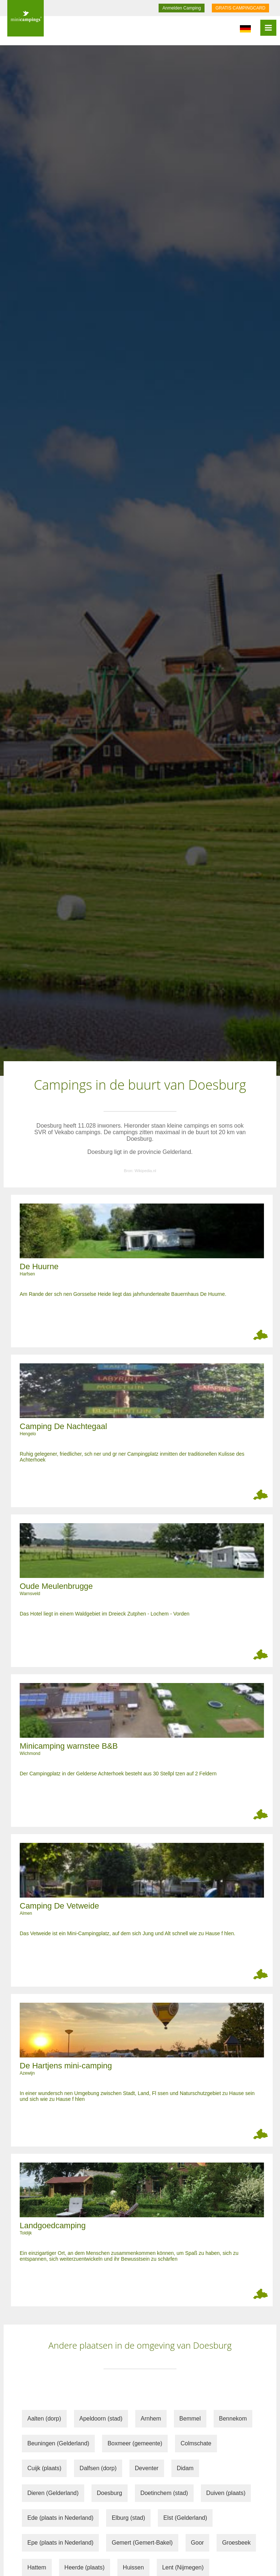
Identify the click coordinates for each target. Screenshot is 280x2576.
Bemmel (190, 2418)
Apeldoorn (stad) (100, 2418)
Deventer (147, 2468)
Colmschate (195, 2443)
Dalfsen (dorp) (97, 2468)
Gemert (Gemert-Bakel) (142, 2543)
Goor (197, 2543)
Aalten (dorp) (44, 2418)
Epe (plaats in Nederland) (60, 2543)
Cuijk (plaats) (44, 2468)
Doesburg (109, 2493)
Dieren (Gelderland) (53, 2493)
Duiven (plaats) (226, 2493)
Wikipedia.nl (145, 1170)
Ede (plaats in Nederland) (60, 2518)
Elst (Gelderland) (185, 2518)
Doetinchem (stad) (164, 2493)
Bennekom (233, 2418)
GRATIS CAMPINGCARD (240, 8)
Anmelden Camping (181, 8)
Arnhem (151, 2418)
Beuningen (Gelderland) (58, 2443)
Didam (185, 2468)
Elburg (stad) (128, 2518)
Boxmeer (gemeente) (135, 2443)
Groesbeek (236, 2543)
